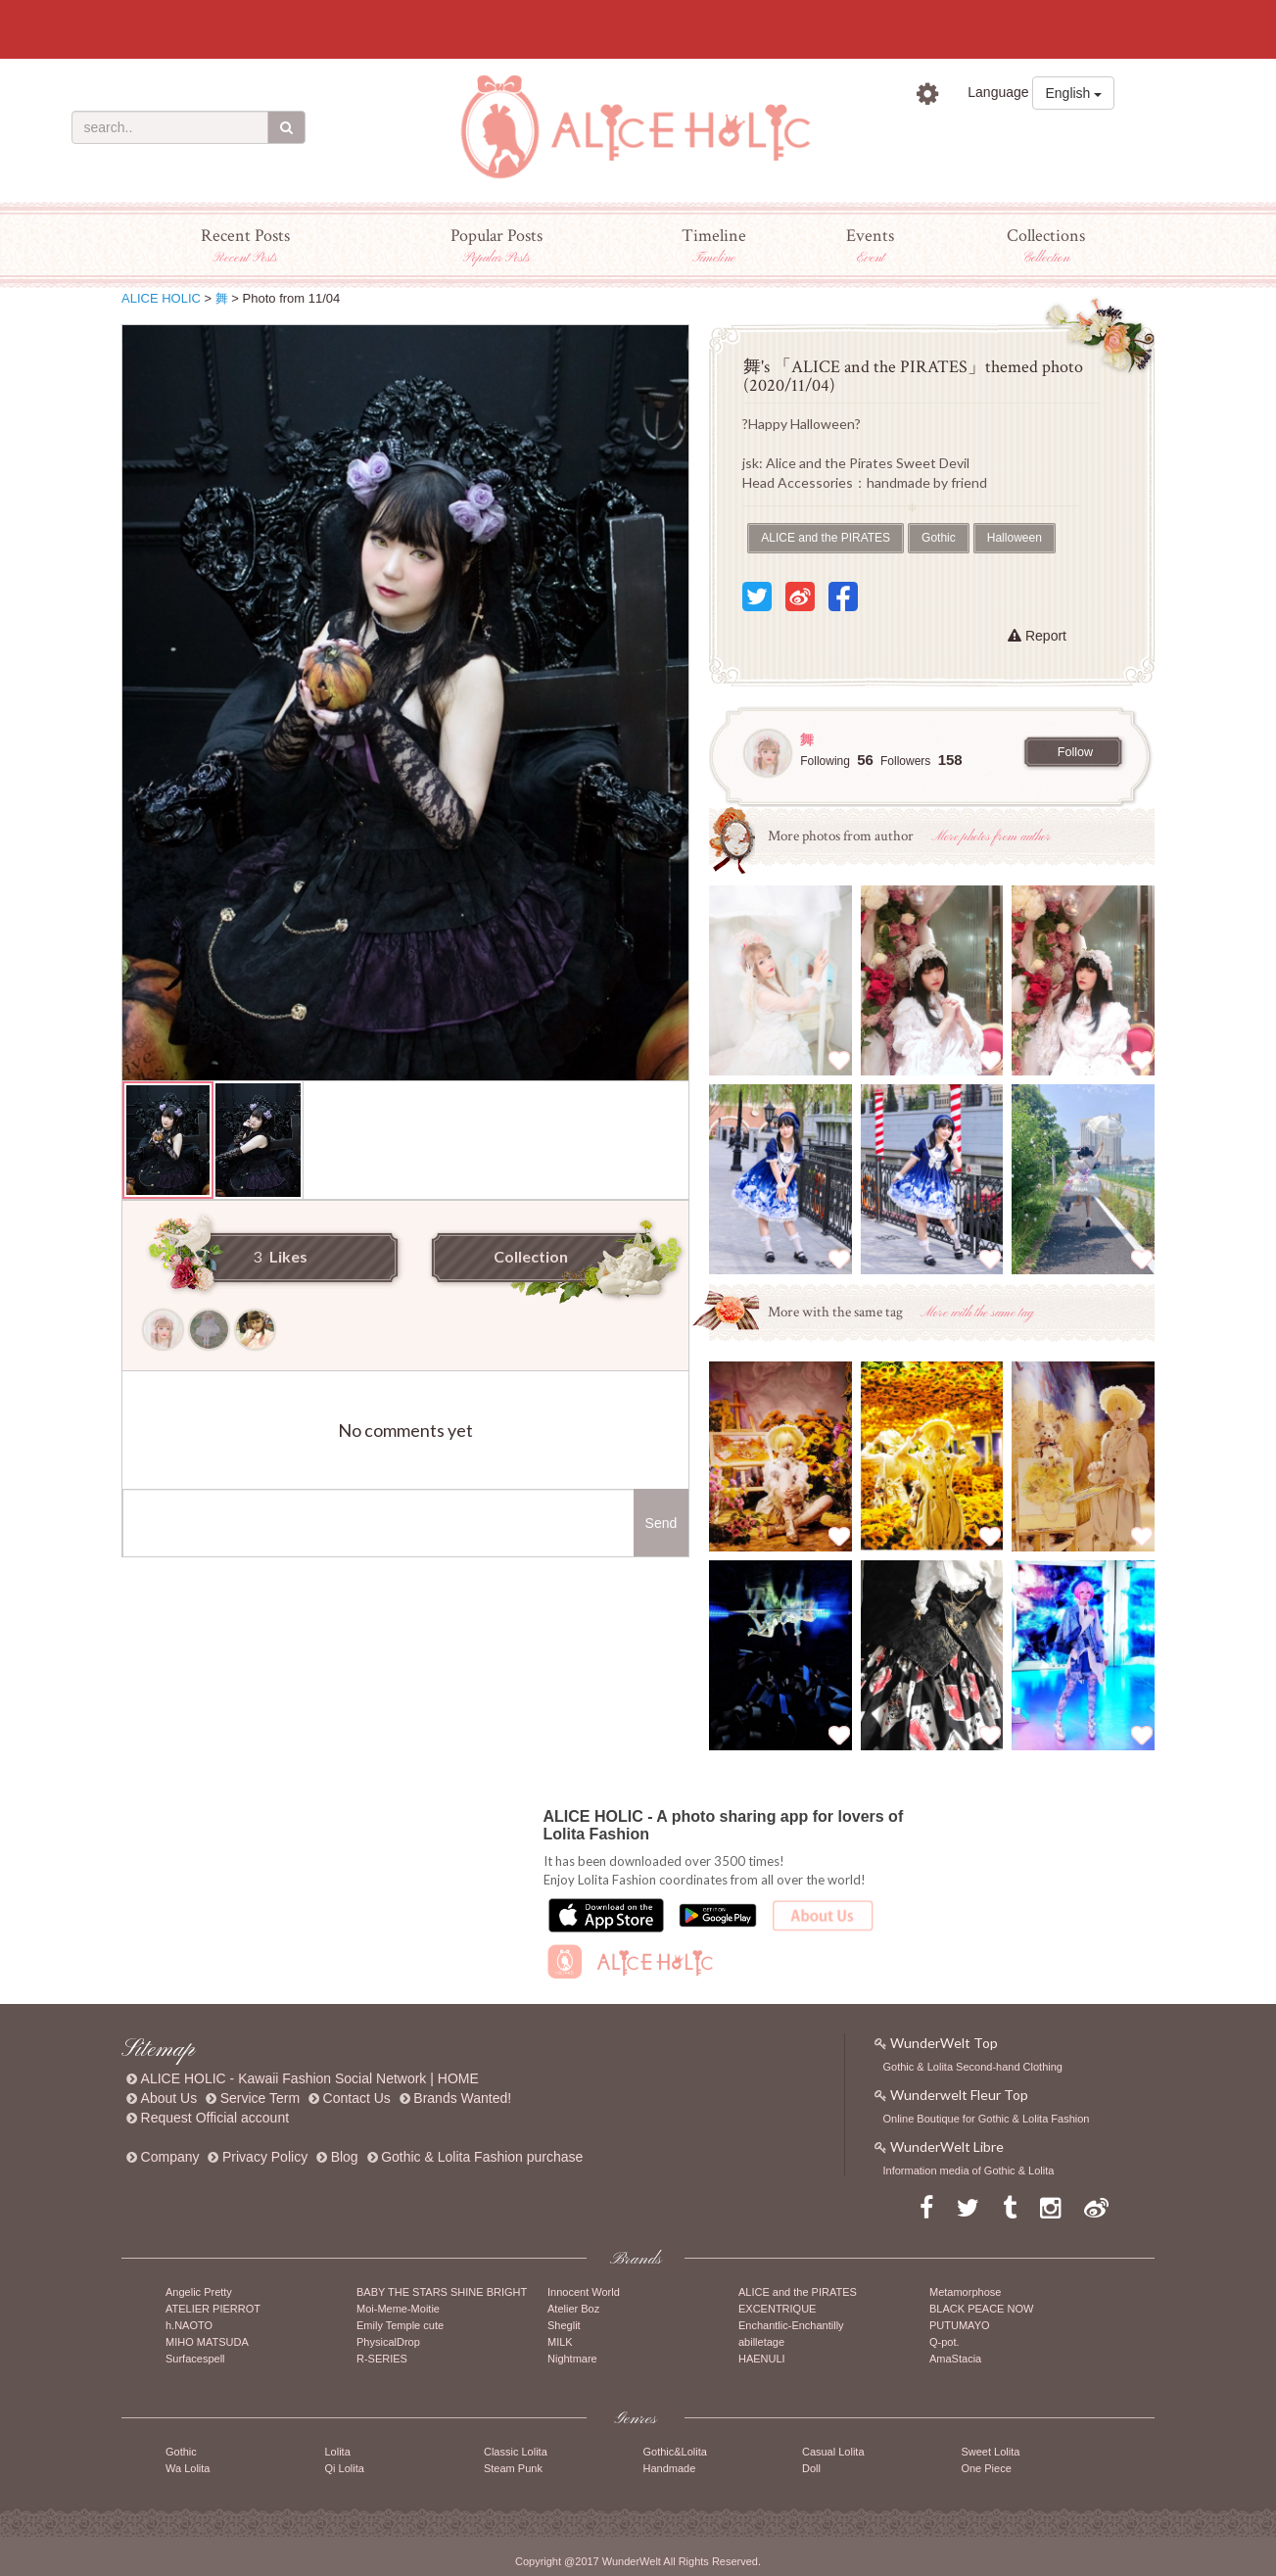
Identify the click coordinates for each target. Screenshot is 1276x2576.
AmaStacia (955, 2358)
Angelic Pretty (198, 2292)
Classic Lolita (515, 2451)
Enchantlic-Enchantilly (791, 2325)
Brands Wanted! (462, 2098)
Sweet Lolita (990, 2451)
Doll (811, 2468)
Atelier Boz (573, 2308)
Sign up (1077, 136)
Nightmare (572, 2358)
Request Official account (215, 2117)
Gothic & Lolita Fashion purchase (482, 2157)
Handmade (668, 2468)
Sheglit (564, 2325)
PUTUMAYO (959, 2325)
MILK (560, 2342)
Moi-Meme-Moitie (398, 2308)
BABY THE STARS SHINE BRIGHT (441, 2292)
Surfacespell (195, 2358)
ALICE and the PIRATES (825, 538)
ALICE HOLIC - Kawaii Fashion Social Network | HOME (310, 2078)
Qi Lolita (343, 2468)
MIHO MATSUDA (207, 2342)
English (1073, 93)
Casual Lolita (833, 2451)
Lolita (337, 2451)
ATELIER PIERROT (212, 2308)
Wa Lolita (187, 2468)
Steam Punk (513, 2468)
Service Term (260, 2098)
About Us (169, 2098)
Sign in (964, 136)
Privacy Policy (264, 2157)
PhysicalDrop (388, 2342)
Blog (344, 2157)
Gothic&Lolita (674, 2451)
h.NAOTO (189, 2325)
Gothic (939, 538)
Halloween (1014, 538)
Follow (1075, 752)
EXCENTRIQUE (777, 2308)
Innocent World (583, 2292)
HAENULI (761, 2358)
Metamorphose (965, 2292)
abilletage (761, 2342)
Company (170, 2157)
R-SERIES (381, 2358)
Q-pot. (944, 2342)
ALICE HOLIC (161, 298)
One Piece (986, 2468)
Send (661, 1523)
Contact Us (357, 2098)
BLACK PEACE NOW (981, 2308)
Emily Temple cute (400, 2325)
